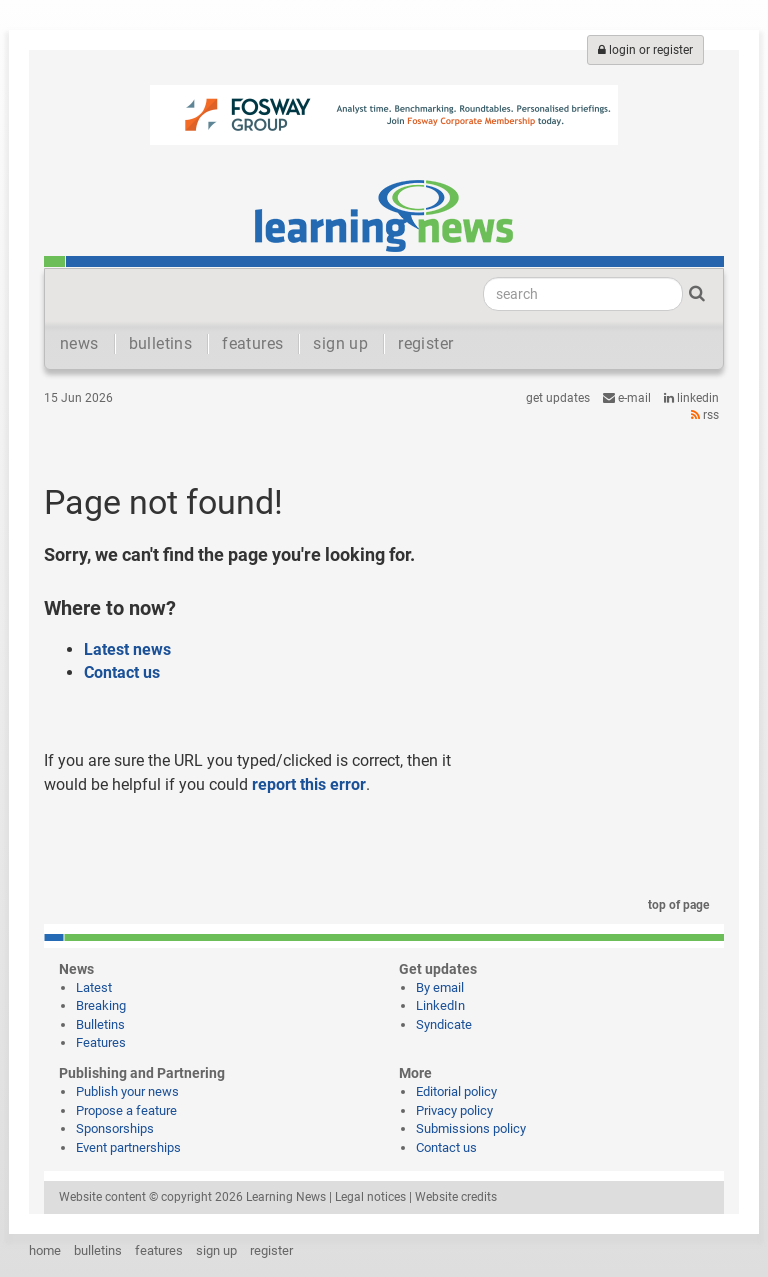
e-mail (627, 398)
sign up (340, 343)
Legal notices (370, 1197)
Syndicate (444, 1024)
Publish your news (127, 1091)
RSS (705, 415)
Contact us (122, 672)
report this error (309, 784)
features (252, 343)
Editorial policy (456, 1091)
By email (440, 987)
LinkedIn (691, 398)
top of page (675, 905)
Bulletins (100, 1024)
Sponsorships (115, 1128)
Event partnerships (128, 1147)
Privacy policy (454, 1110)
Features (101, 1042)
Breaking (101, 1005)
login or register (645, 50)
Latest (94, 987)
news (79, 343)
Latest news (127, 649)
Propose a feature (126, 1110)
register (425, 343)
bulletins (161, 343)
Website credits (456, 1197)
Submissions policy (471, 1128)
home (45, 1250)
